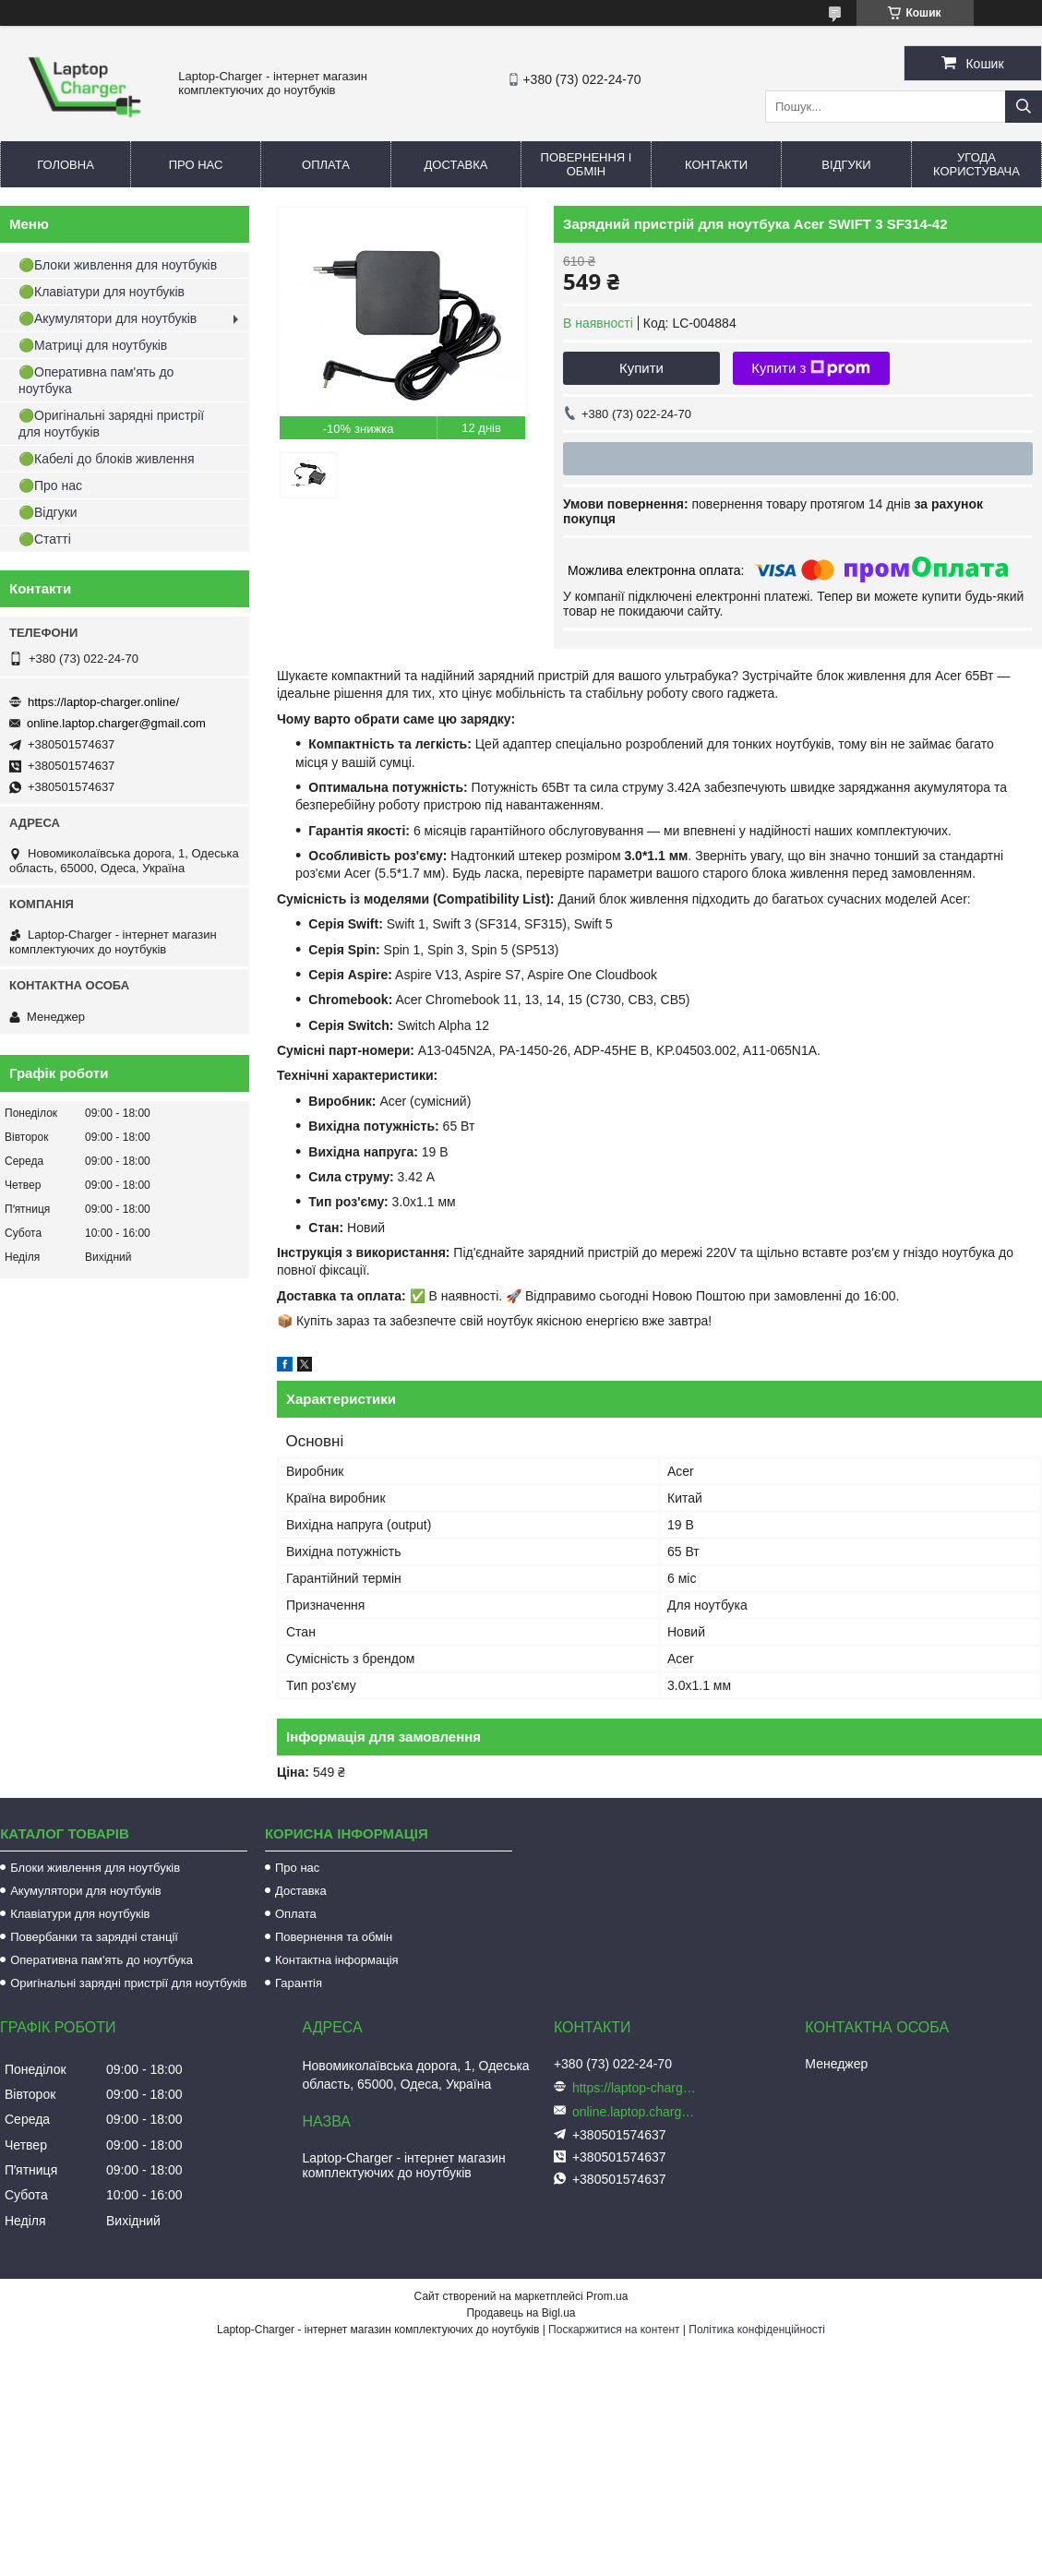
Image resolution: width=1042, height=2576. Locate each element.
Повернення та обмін (333, 1937)
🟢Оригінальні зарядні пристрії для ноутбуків (111, 423)
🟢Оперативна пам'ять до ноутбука (96, 380)
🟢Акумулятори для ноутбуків (107, 318)
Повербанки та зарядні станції (94, 1937)
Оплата (326, 165)
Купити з (810, 368)
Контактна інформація (337, 1960)
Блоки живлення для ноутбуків (95, 1868)
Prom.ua (607, 2296)
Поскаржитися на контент (613, 2329)
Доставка (456, 165)
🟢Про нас (50, 485)
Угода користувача (976, 164)
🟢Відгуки (48, 512)
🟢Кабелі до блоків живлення (106, 458)
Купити (641, 368)
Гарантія (298, 1983)
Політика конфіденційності (757, 2329)
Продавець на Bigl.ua (520, 2312)
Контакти (716, 165)
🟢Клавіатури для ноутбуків (101, 291)
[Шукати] (1023, 106)
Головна (65, 165)
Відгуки (845, 165)
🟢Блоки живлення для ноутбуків (117, 265)
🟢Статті (44, 539)
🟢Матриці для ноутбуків (92, 345)
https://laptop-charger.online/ (103, 702)
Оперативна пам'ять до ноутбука (101, 1960)
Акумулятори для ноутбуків (86, 1891)
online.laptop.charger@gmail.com (116, 723)
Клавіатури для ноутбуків (80, 1914)
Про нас (196, 165)
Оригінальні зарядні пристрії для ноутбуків (128, 1983)
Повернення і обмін (586, 164)
